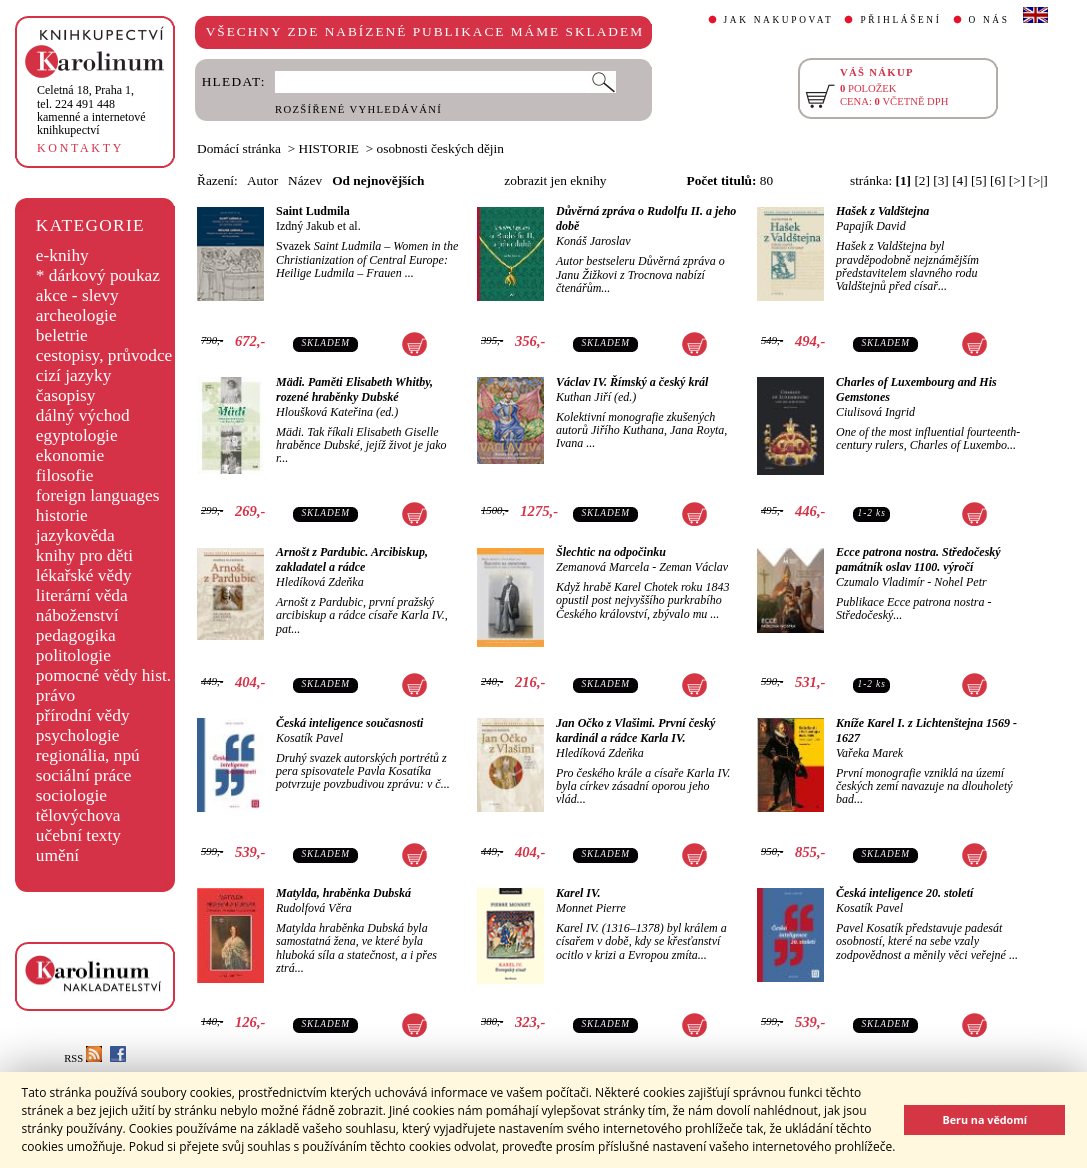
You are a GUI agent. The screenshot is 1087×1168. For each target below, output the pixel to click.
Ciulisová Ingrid (875, 412)
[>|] (1038, 180)
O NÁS (989, 20)
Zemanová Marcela (602, 567)
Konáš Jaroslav (593, 241)
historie (62, 515)
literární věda (82, 595)
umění (57, 855)
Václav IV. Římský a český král (632, 382)
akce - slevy (77, 295)
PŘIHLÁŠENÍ (900, 20)
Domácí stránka (239, 148)
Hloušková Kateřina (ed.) (337, 412)
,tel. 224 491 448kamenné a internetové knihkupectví (91, 110)
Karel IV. (578, 893)
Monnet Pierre (591, 908)
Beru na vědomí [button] (984, 1119)
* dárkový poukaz (98, 275)
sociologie (71, 795)
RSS (83, 1058)
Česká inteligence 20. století (904, 893)
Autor (262, 180)
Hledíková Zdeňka (320, 582)
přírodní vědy (83, 715)
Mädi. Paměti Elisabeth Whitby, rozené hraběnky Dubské (354, 389)
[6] (998, 180)
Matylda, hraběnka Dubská (343, 893)
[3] (941, 180)
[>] (1017, 180)
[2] (922, 180)
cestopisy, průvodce (104, 355)
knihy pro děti (84, 555)
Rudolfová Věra (314, 908)
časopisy (66, 395)
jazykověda (75, 535)
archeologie (76, 315)
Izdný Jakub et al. (318, 226)
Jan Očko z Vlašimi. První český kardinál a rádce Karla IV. (635, 730)
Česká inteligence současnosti (349, 723)
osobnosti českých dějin (440, 148)
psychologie (78, 735)
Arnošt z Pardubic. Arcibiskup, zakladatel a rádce (352, 559)
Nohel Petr (960, 582)
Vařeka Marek (869, 753)
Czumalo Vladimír (880, 582)
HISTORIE (329, 148)
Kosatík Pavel (309, 738)
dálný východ (83, 415)
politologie (73, 655)
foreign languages (98, 495)
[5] (979, 180)
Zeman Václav (693, 567)
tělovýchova (78, 815)
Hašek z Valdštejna (882, 211)
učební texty (78, 835)
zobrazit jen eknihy (555, 180)
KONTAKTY (80, 148)
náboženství (77, 615)
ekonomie (70, 455)
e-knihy (62, 255)
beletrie (62, 335)
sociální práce (84, 775)
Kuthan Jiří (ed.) (596, 397)
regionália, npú (88, 755)
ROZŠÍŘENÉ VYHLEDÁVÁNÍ (358, 109)
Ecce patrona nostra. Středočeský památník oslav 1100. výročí (918, 559)
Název (305, 180)
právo (55, 695)
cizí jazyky (74, 375)
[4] (960, 180)
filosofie (65, 475)
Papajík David (871, 226)
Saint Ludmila (313, 211)
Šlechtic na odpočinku (611, 552)
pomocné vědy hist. (103, 675)
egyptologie (77, 435)
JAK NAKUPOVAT (779, 20)
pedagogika (76, 635)
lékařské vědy (84, 575)
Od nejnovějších (378, 180)
